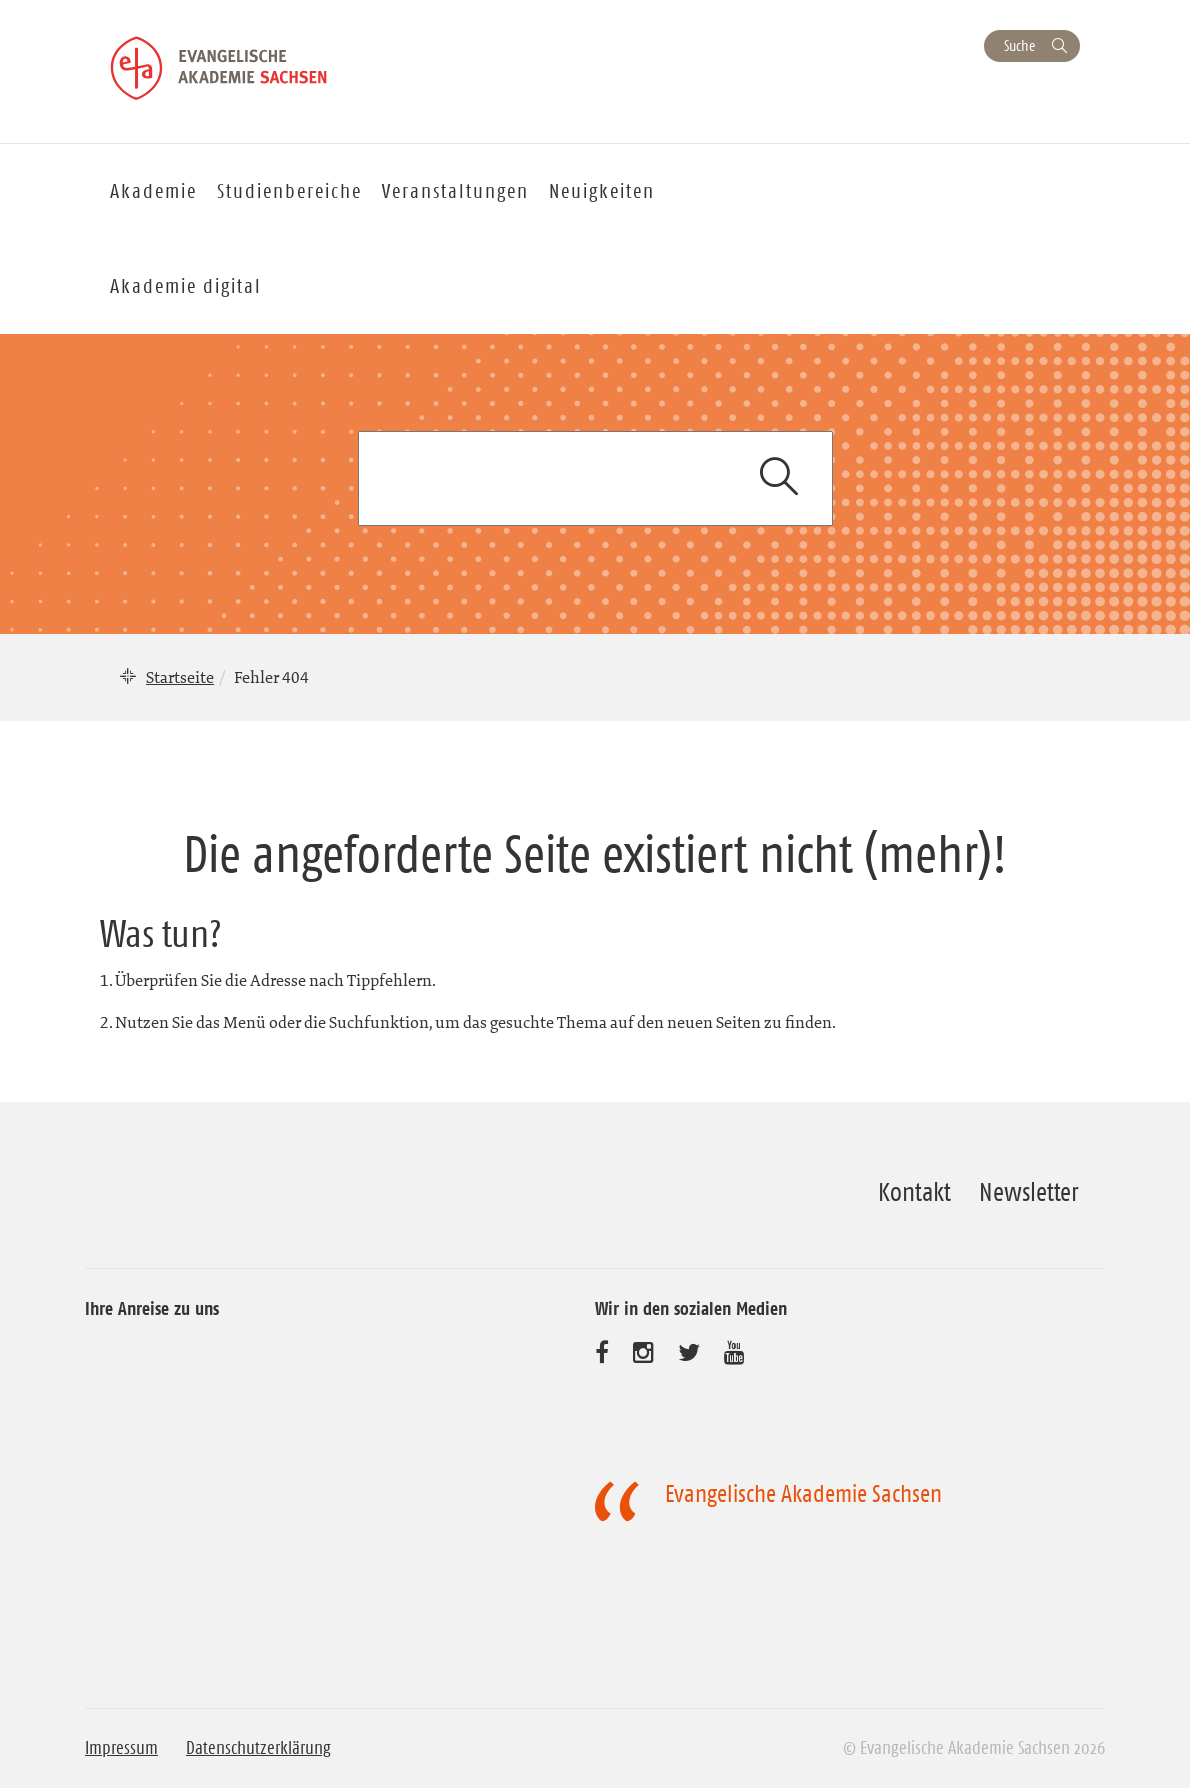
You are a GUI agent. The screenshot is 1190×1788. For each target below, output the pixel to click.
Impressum (121, 1748)
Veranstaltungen (455, 191)
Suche (1019, 45)
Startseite (180, 677)
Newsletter (1028, 1192)
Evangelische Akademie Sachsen (803, 1494)
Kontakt (914, 1192)
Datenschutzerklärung (258, 1748)
